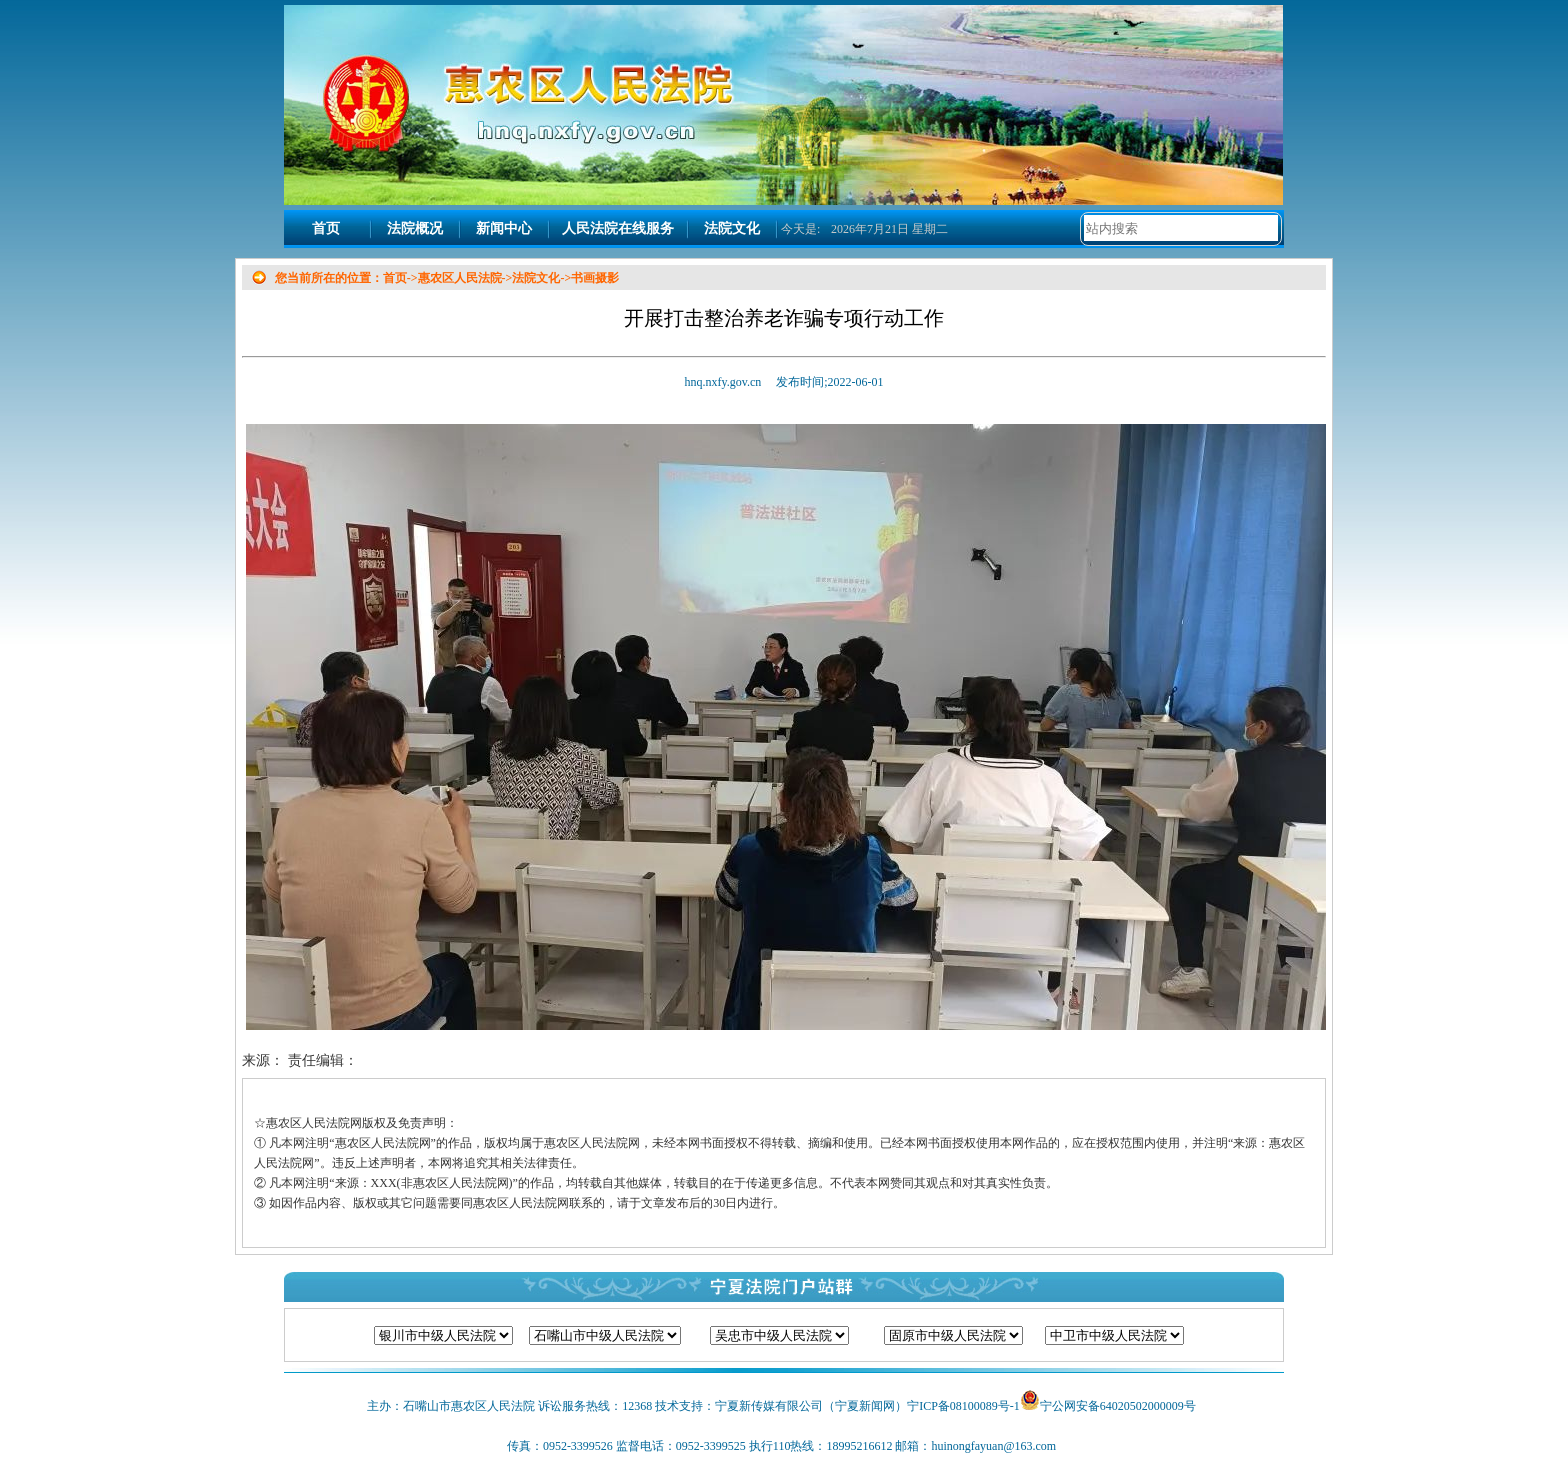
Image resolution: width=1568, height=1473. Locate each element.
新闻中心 (504, 228)
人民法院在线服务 (618, 228)
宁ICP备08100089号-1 (963, 1406)
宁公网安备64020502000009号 (1118, 1406)
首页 (326, 228)
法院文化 (732, 228)
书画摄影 (595, 278)
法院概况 (415, 228)
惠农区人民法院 (460, 278)
